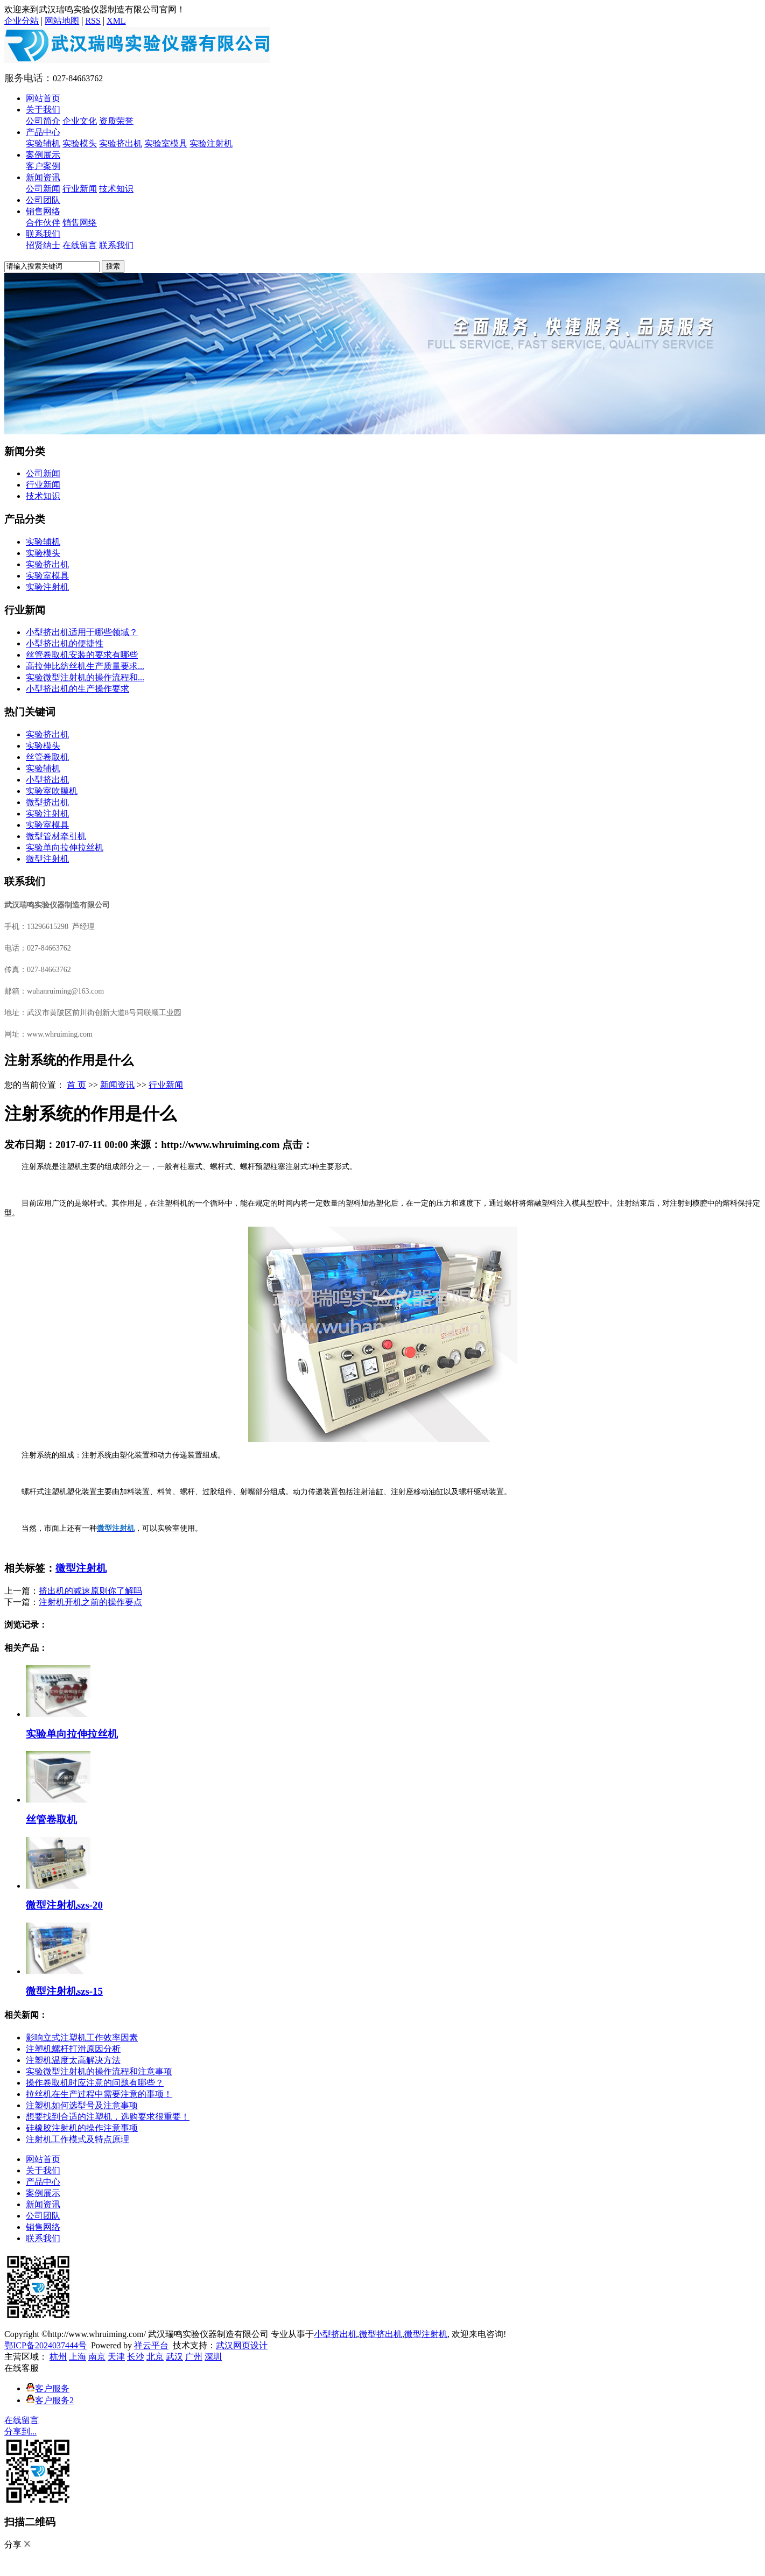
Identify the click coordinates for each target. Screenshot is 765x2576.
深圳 (213, 2356)
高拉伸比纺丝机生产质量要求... (85, 666)
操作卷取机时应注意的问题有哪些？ (95, 2082)
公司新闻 (43, 188)
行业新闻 (79, 188)
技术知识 (116, 188)
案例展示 (43, 154)
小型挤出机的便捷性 (64, 643)
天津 (116, 2356)
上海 (77, 2356)
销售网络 (43, 211)
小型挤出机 (47, 779)
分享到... (20, 2431)
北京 (155, 2356)
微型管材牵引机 (56, 836)
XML (116, 20)
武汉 (174, 2356)
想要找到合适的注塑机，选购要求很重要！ (108, 2116)
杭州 (58, 2356)
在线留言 (79, 245)
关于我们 (43, 109)
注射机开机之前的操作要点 (90, 1602)
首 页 (76, 1084)
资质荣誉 (116, 120)
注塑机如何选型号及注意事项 (82, 2105)
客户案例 (43, 166)
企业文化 (79, 120)
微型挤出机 (47, 802)
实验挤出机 (120, 143)
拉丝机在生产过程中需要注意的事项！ (99, 2094)
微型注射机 (47, 858)
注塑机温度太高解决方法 (73, 2060)
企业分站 (21, 20)
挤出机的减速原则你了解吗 (90, 1590)
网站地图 (62, 20)
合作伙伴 (43, 222)
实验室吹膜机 (52, 791)
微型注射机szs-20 (64, 1905)
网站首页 (43, 98)
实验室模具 (165, 143)
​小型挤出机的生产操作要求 (77, 688)
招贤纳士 (43, 245)
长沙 (135, 2356)
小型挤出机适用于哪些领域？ (82, 632)
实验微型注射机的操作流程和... (85, 677)
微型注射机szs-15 (64, 1991)
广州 (193, 2356)
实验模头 (79, 143)
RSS (92, 20)
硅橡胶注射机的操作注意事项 (82, 2127)
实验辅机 (43, 143)
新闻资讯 (43, 177)
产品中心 (43, 132)
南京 (97, 2356)
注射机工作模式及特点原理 (77, 2139)
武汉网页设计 (242, 2345)
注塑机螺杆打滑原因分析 (73, 2048)
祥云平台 (151, 2345)
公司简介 (43, 120)
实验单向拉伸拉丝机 (64, 847)
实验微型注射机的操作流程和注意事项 (99, 2071)
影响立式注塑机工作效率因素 (82, 2037)
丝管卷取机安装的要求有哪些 (82, 654)
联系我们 (43, 233)
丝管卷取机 (47, 757)
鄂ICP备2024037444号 (45, 2345)
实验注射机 (211, 143)
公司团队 (43, 200)
